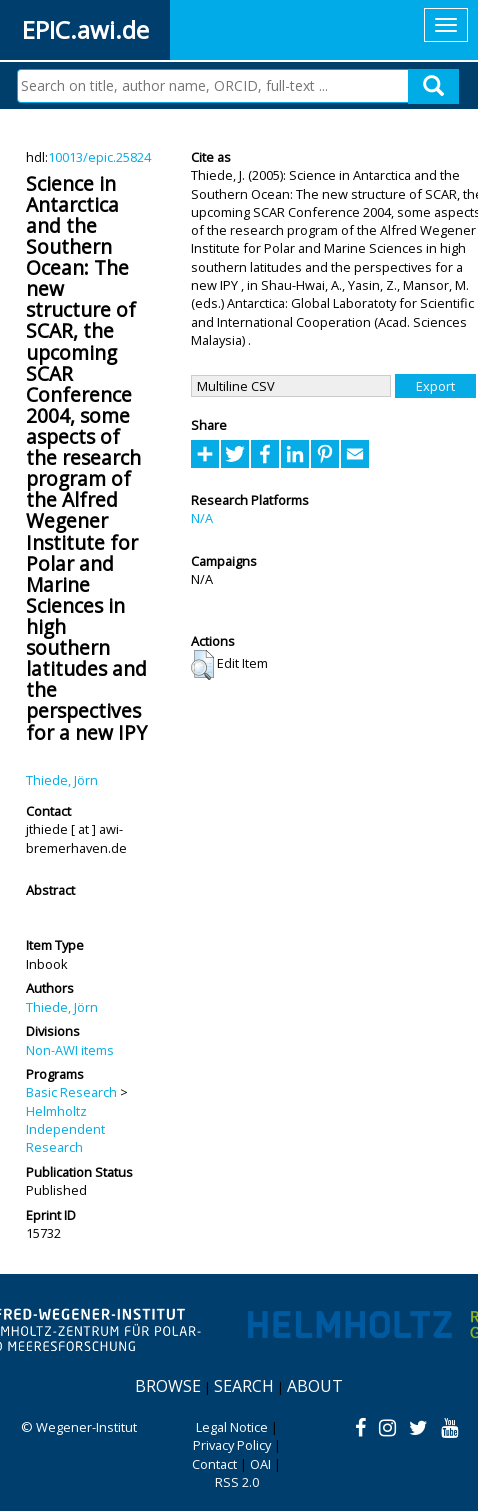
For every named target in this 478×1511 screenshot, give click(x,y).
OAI (260, 1464)
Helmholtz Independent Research (65, 1129)
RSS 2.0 (237, 1482)
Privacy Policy (232, 1445)
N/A (202, 518)
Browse (168, 1386)
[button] (202, 665)
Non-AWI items (70, 1050)
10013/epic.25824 (99, 157)
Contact (214, 1464)
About (315, 1386)
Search (244, 1386)
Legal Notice (232, 1427)
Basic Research (71, 1092)
